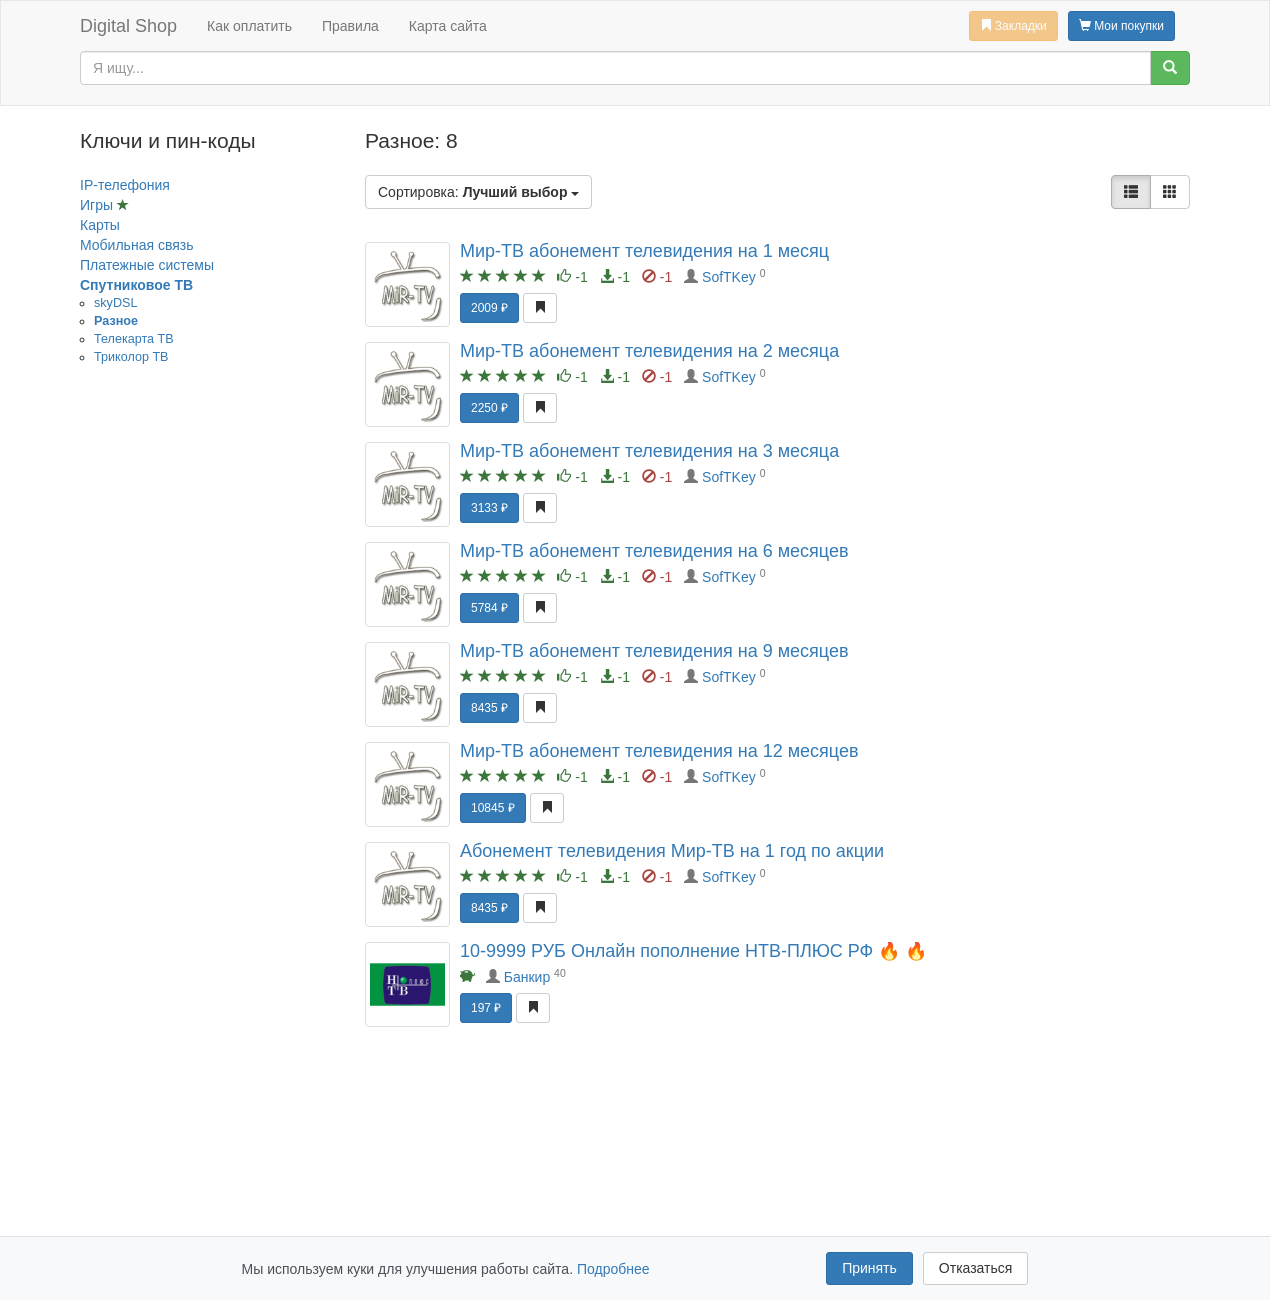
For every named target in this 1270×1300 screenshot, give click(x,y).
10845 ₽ (493, 808)
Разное (116, 321)
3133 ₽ (489, 508)
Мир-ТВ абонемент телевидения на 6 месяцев (654, 551)
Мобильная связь (136, 245)
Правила (350, 26)
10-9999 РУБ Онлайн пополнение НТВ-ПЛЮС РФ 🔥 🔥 (693, 951)
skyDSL (115, 303)
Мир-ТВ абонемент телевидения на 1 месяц (644, 251)
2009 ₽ (489, 308)
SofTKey (729, 277)
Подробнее (613, 1269)
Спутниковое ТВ (136, 285)
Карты (100, 225)
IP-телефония (125, 185)
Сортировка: (478, 192)
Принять (869, 1268)
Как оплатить (249, 26)
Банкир (527, 977)
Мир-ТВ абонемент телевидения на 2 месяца (649, 351)
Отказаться (976, 1268)
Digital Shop (128, 26)
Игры (98, 205)
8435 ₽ (489, 708)
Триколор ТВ (131, 357)
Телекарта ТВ (134, 339)
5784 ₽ (489, 608)
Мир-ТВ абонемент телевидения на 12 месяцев (659, 751)
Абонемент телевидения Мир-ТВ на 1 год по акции (672, 851)
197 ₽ (486, 1008)
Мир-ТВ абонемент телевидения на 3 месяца (649, 451)
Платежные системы (147, 265)
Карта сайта (448, 26)
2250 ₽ (489, 408)
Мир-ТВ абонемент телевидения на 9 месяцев (654, 651)
